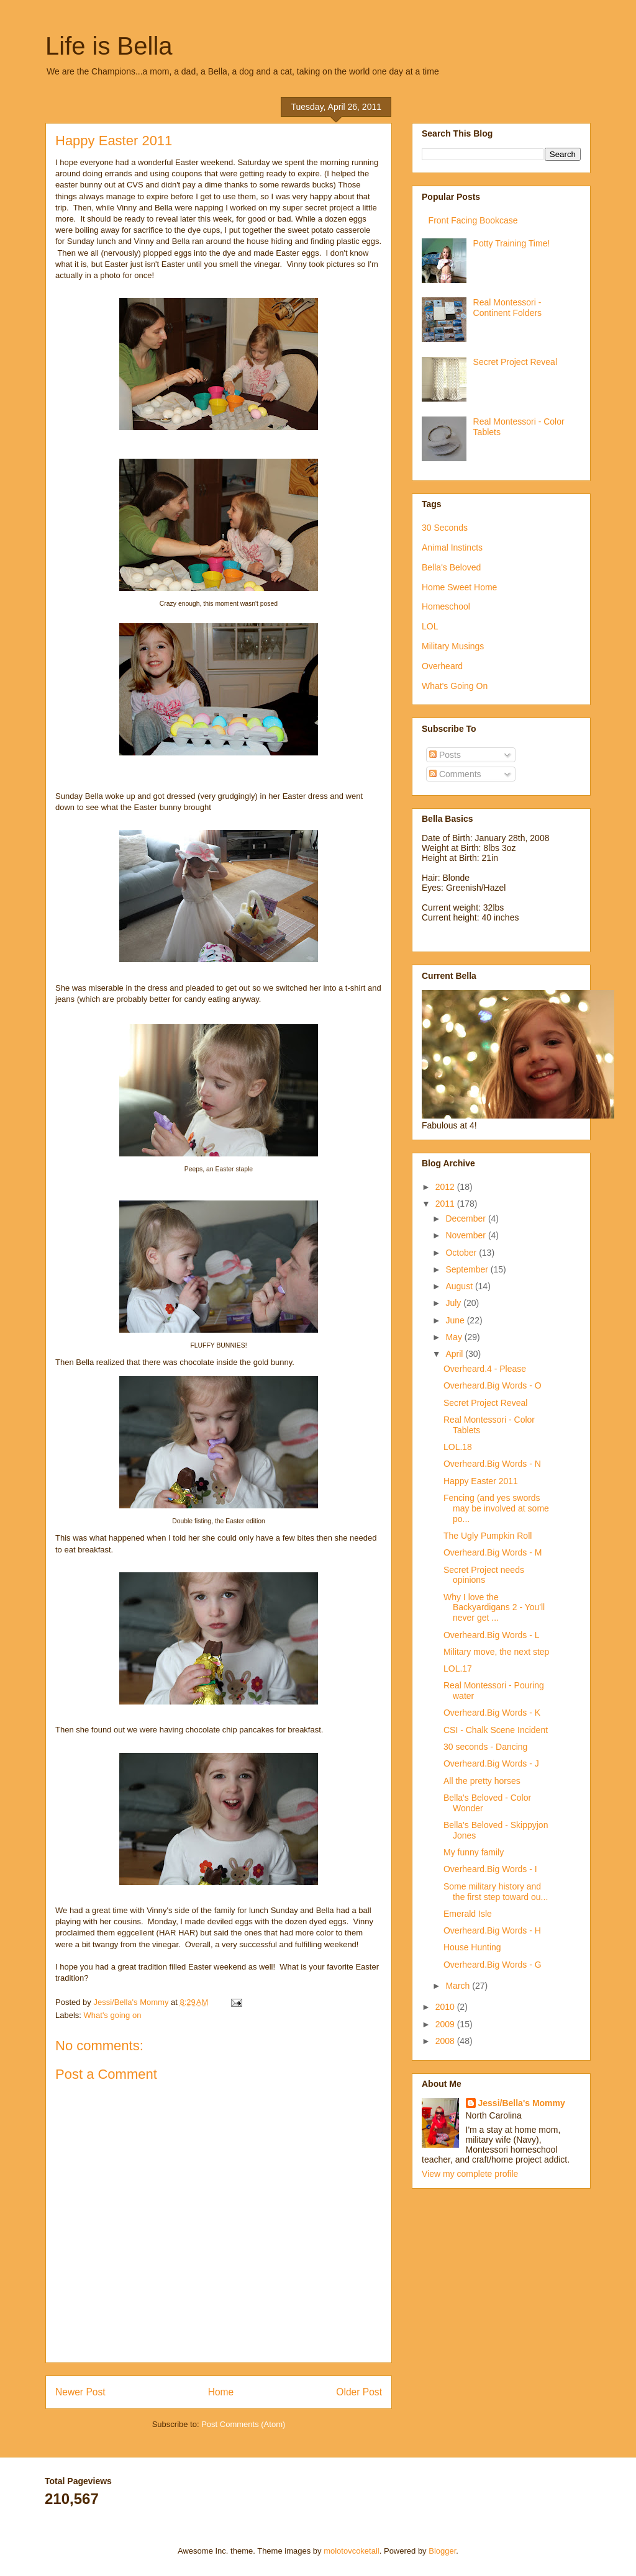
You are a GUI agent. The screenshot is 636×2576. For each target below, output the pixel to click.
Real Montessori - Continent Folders (507, 307)
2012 (446, 1187)
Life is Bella (109, 46)
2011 (446, 1204)
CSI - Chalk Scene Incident (495, 1730)
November (466, 1235)
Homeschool (446, 606)
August (460, 1286)
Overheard (442, 666)
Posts (445, 755)
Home (221, 2392)
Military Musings (453, 646)
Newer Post (80, 2392)
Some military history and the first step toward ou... (495, 1891)
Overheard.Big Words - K (491, 1713)
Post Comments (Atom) (243, 2424)
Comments (455, 774)
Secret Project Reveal (515, 362)
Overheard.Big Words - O (492, 1385)
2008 (446, 2041)
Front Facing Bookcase (473, 220)
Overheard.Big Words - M (492, 1552)
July (454, 1303)
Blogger (442, 2551)
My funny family (473, 1852)
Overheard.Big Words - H (492, 1930)
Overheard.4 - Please (484, 1369)
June (455, 1320)
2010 (446, 2007)
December (466, 1218)
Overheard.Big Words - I (490, 1869)
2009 (446, 2024)
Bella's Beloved (451, 567)
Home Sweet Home (459, 587)
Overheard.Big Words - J (491, 1763)
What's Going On (455, 686)
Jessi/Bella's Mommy (521, 2103)
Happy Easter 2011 (480, 1481)
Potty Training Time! (511, 243)
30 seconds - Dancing (485, 1747)
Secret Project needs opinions (483, 1575)
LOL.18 (457, 1447)
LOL (430, 626)
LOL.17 (457, 1668)
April (455, 1354)
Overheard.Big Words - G (492, 1965)
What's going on (113, 2015)
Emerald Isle (467, 1914)
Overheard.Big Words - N (492, 1464)
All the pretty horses (481, 1781)
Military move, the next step (496, 1652)
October (462, 1253)
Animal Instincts (452, 547)
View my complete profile (470, 2174)
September (467, 1269)
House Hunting (472, 1947)
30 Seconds (445, 528)
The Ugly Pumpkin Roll (487, 1536)
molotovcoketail (351, 2551)
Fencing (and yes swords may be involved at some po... (496, 1508)
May (454, 1337)
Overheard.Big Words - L (491, 1635)
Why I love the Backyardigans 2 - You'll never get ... (494, 1607)
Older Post (359, 2392)
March (458, 1986)
